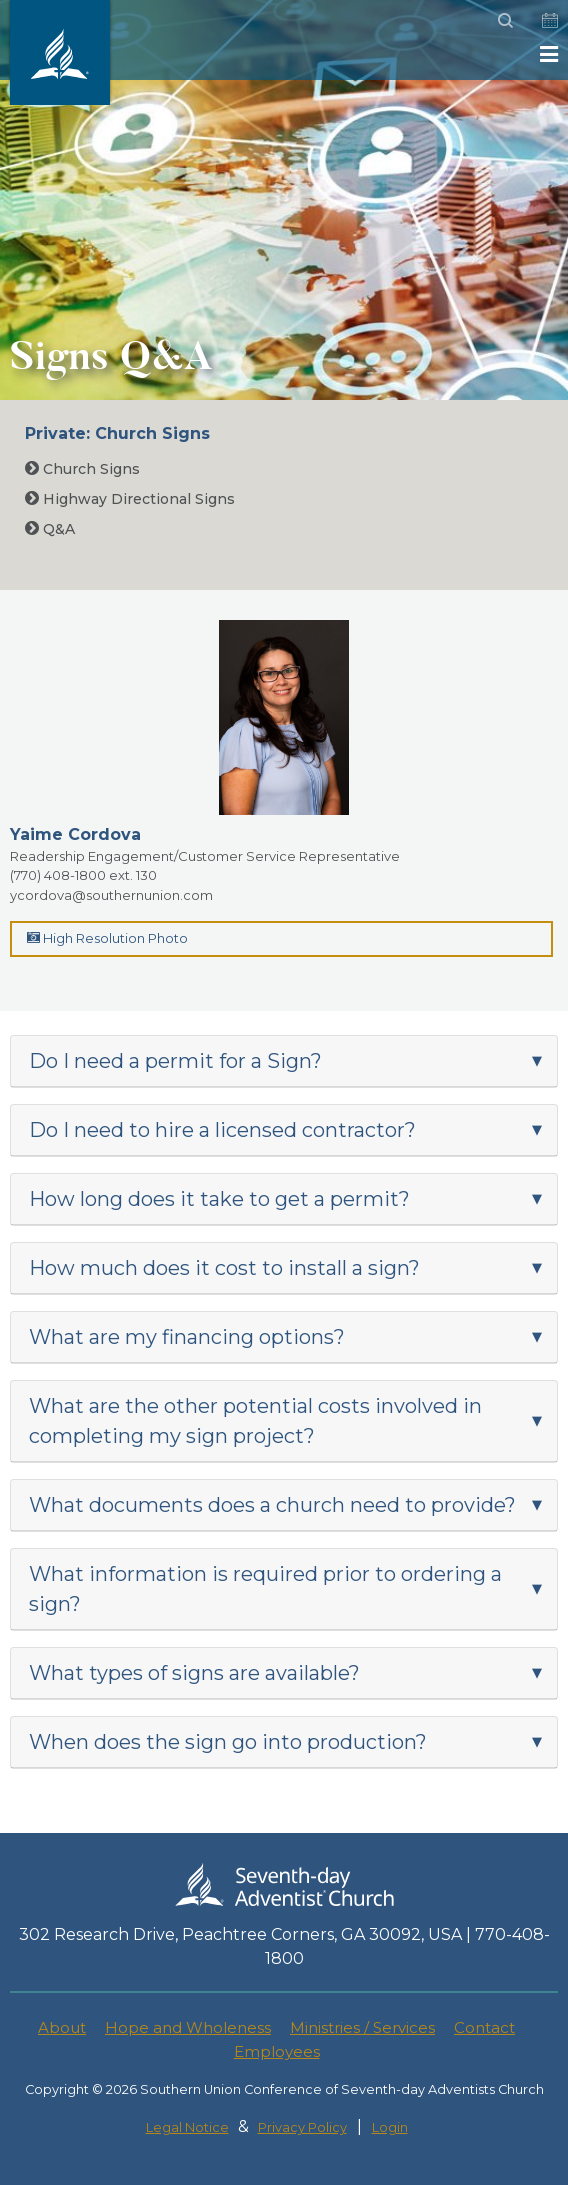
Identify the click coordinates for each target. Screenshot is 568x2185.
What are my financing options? (187, 1337)
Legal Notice (187, 2127)
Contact (484, 2027)
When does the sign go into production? (228, 1742)
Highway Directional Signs (130, 499)
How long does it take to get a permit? (219, 1199)
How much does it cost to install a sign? (224, 1268)
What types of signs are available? (194, 1673)
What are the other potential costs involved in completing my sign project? (255, 1421)
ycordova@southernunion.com (111, 895)
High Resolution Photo (107, 938)
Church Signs (82, 469)
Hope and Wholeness (188, 2027)
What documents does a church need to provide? (272, 1505)
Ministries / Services (362, 2027)
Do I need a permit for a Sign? (175, 1061)
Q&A (50, 529)
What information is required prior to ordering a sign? (265, 1589)
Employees (277, 2051)
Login (390, 2127)
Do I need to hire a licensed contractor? (222, 1130)
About (62, 2027)
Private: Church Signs (117, 433)
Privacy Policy (302, 2127)
